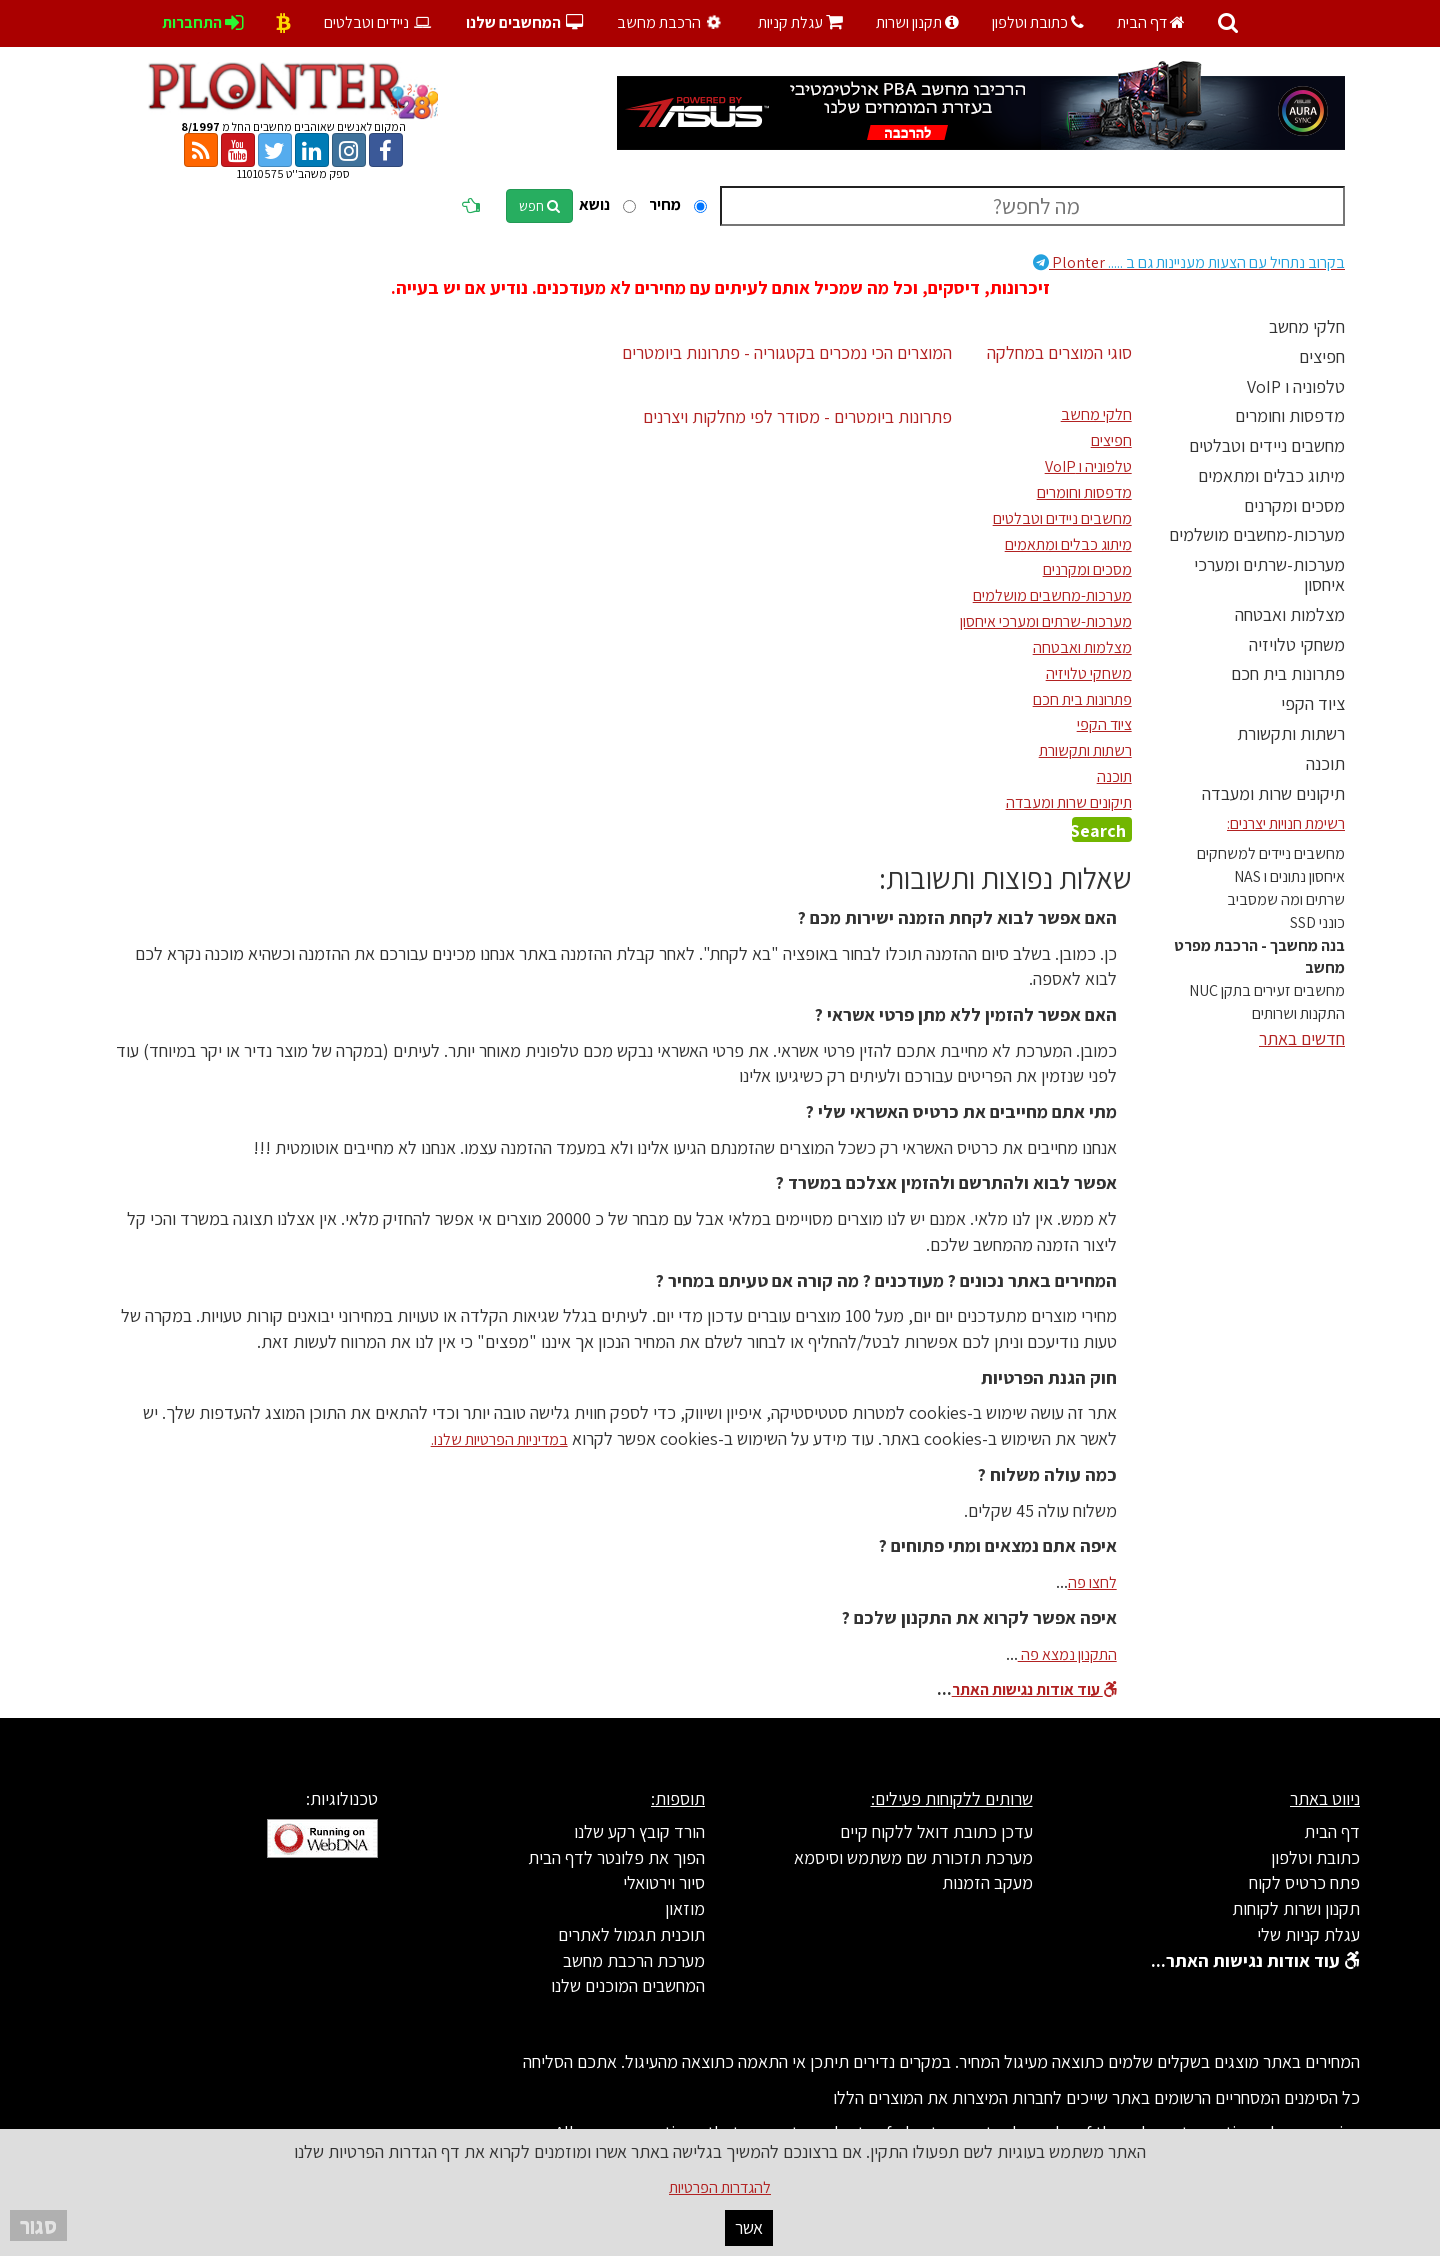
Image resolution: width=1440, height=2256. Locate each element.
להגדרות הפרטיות (720, 2187)
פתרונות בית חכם (1288, 673)
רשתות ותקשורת (1291, 733)
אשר (749, 2227)
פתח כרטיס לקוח (1304, 1882)
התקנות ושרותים (1298, 1013)
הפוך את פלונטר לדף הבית (616, 1857)
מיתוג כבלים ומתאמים (1271, 475)
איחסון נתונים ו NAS (1289, 876)
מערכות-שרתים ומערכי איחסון (1269, 574)
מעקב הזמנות (987, 1882)
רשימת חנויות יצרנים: (1286, 823)
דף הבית (1151, 22)
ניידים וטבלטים (378, 22)
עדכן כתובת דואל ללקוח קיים (936, 1831)
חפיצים (1322, 356)
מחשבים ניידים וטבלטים (1267, 445)
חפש (539, 206)
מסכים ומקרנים (1294, 505)
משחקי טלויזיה (1297, 644)
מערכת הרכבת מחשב (634, 1960)
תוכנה (1325, 763)
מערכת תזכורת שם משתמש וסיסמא (913, 1857)
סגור (38, 2225)
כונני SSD (1317, 922)
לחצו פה (1092, 1582)
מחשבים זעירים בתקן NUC (1267, 990)
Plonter (1189, 262)
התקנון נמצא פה (1067, 1654)
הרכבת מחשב (672, 22)
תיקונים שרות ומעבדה (1273, 793)
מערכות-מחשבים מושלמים (1257, 534)
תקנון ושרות (917, 22)
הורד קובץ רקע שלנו (639, 1831)
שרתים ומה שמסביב (1286, 899)
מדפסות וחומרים (1290, 415)
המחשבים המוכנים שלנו (628, 1985)
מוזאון (685, 1908)
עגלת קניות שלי (1308, 1934)
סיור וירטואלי (664, 1882)
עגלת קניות (800, 22)
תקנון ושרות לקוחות (1296, 1908)
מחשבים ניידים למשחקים (1271, 853)
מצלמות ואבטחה (1290, 614)
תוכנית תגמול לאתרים (631, 1934)
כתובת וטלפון (1038, 22)
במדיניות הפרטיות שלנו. (499, 1439)
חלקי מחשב (1307, 326)
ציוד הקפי (1313, 703)
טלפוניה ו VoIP (1296, 386)
